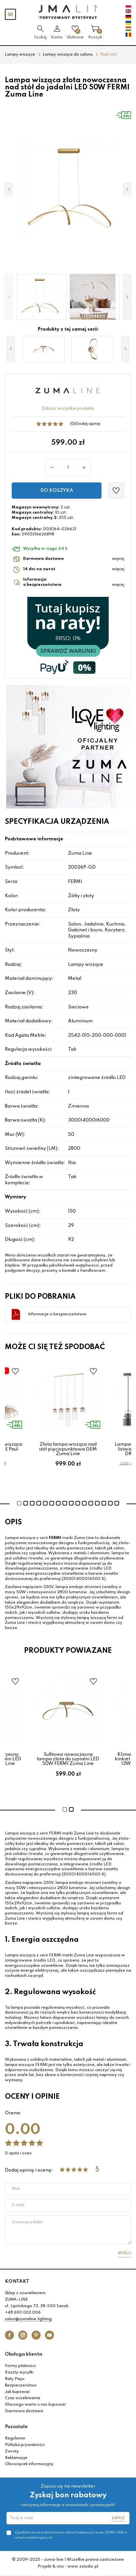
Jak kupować (17, 2392)
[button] (9, 297)
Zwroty (12, 2451)
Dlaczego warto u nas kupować (35, 2405)
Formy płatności (20, 2366)
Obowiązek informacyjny (29, 2464)
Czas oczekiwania (22, 2398)
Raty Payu (14, 2379)
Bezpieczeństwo (21, 2385)
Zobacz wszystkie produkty (68, 409)
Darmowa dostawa (24, 2411)
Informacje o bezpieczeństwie (57, 1314)
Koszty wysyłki (19, 2372)
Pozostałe (16, 2427)
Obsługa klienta (23, 2354)
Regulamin (15, 2438)
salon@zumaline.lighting (28, 2319)
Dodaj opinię (87, 424)
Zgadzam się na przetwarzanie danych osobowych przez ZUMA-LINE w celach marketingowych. (71, 2535)
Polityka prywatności (25, 2445)
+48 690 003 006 (23, 2313)
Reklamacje (16, 2458)
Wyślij (124, 2253)
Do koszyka (56, 490)
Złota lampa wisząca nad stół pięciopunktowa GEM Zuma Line (68, 1449)
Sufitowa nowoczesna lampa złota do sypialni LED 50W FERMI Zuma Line (68, 1759)
